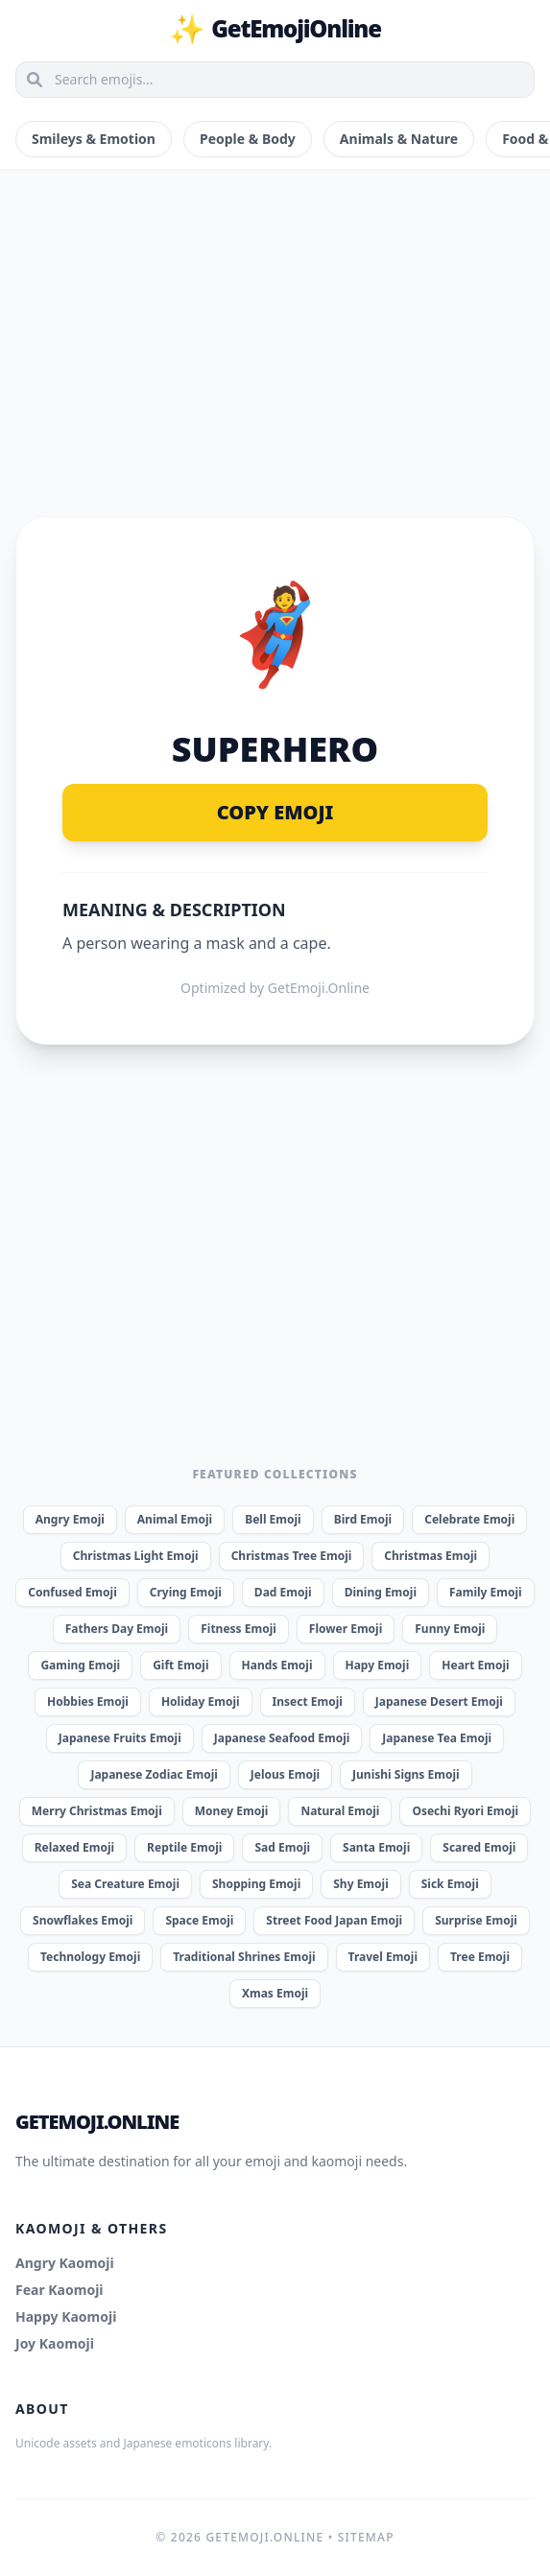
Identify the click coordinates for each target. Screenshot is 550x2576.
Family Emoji (485, 1592)
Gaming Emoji (80, 1665)
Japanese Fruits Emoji (120, 1738)
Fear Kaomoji (59, 2290)
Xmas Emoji (275, 1993)
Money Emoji (232, 1811)
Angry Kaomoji (64, 2263)
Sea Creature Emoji (125, 1884)
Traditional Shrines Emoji (244, 1957)
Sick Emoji (450, 1884)
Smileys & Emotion (93, 139)
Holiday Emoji (200, 1701)
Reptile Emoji (184, 1847)
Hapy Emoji (378, 1665)
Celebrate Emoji (469, 1519)
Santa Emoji (376, 1847)
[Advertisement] (275, 320)
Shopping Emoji (256, 1884)
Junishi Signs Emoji (406, 1774)
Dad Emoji (283, 1592)
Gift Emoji (180, 1665)
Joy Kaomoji (54, 2343)
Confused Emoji (72, 1592)
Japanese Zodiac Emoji (153, 1774)
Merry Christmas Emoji (97, 1811)
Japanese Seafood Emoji (282, 1738)
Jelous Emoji (285, 1774)
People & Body (248, 139)
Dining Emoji (381, 1592)
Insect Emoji (308, 1701)
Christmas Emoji (430, 1556)
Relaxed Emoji (74, 1847)
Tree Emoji (480, 1957)
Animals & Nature (399, 139)
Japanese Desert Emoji (439, 1701)
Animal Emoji (174, 1519)
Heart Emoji (475, 1665)
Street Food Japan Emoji (334, 1920)
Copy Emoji (275, 812)
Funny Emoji (450, 1628)
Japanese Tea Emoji (436, 1738)
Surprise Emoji (476, 1920)
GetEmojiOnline (275, 29)
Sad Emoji (282, 1847)
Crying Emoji (186, 1592)
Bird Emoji (363, 1519)
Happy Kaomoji (65, 2316)
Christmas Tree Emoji (291, 1556)
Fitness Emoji (238, 1628)
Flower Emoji (345, 1628)
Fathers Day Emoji (117, 1628)
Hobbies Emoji (88, 1701)
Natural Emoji (339, 1811)
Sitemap (366, 2537)
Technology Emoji (90, 1957)
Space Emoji (199, 1920)
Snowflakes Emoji (82, 1920)
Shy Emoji (360, 1884)
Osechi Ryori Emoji (465, 1811)
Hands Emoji (277, 1665)
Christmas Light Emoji (136, 1556)
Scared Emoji (478, 1847)
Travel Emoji (383, 1957)
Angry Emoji (70, 1519)
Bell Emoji (273, 1519)
